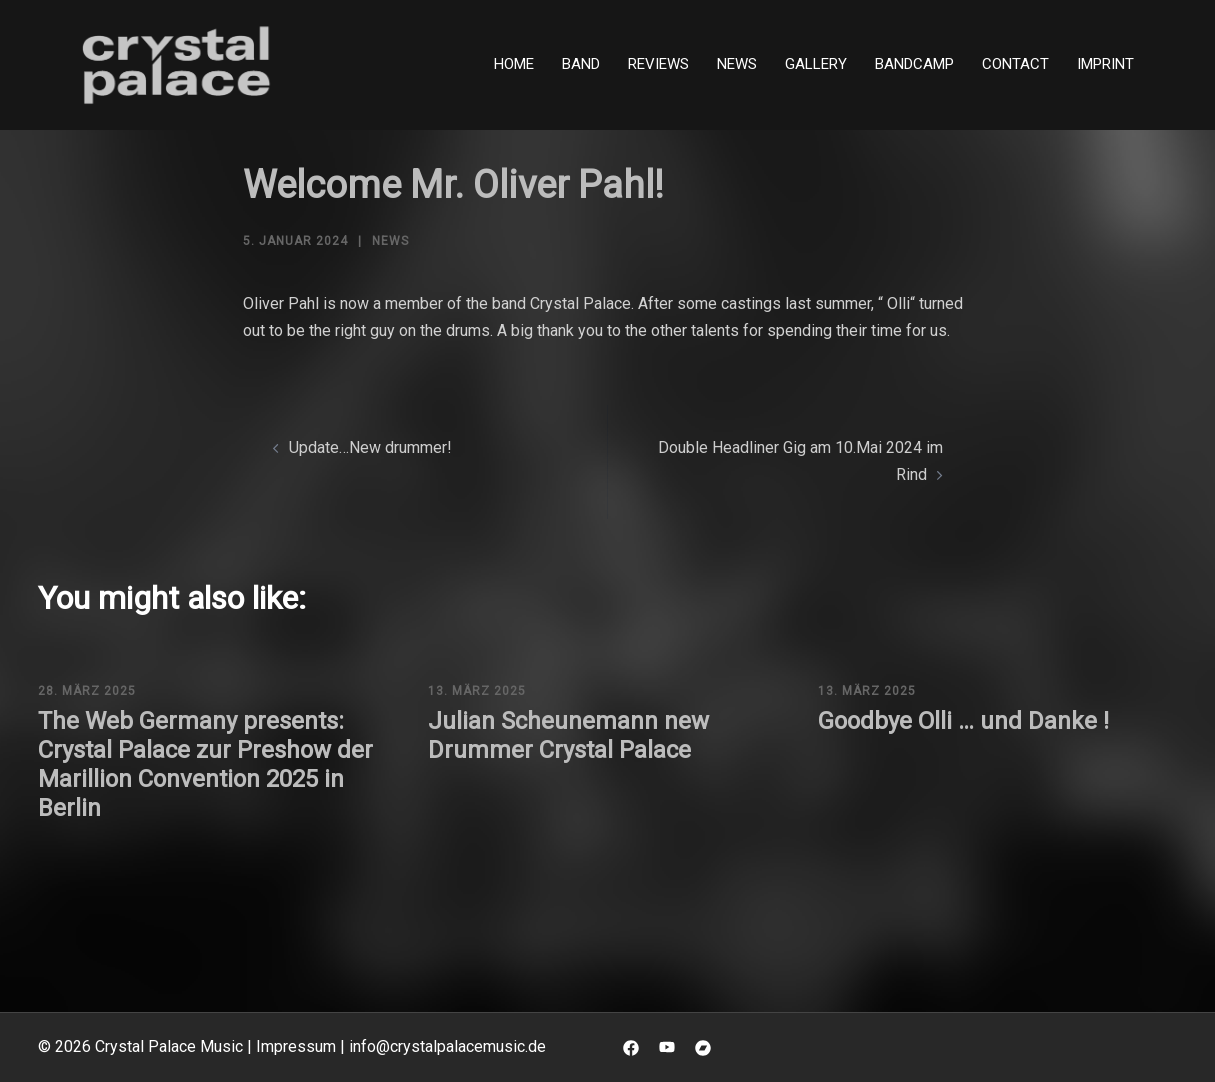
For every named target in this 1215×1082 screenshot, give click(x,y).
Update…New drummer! (370, 447)
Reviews (658, 64)
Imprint (1105, 64)
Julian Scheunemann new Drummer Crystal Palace (568, 735)
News (737, 64)
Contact (1015, 64)
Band (581, 64)
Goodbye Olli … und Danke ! (963, 721)
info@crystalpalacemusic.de (447, 1046)
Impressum (296, 1046)
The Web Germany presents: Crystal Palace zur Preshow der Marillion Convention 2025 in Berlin (205, 764)
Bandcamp (914, 64)
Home (514, 64)
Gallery (816, 64)
